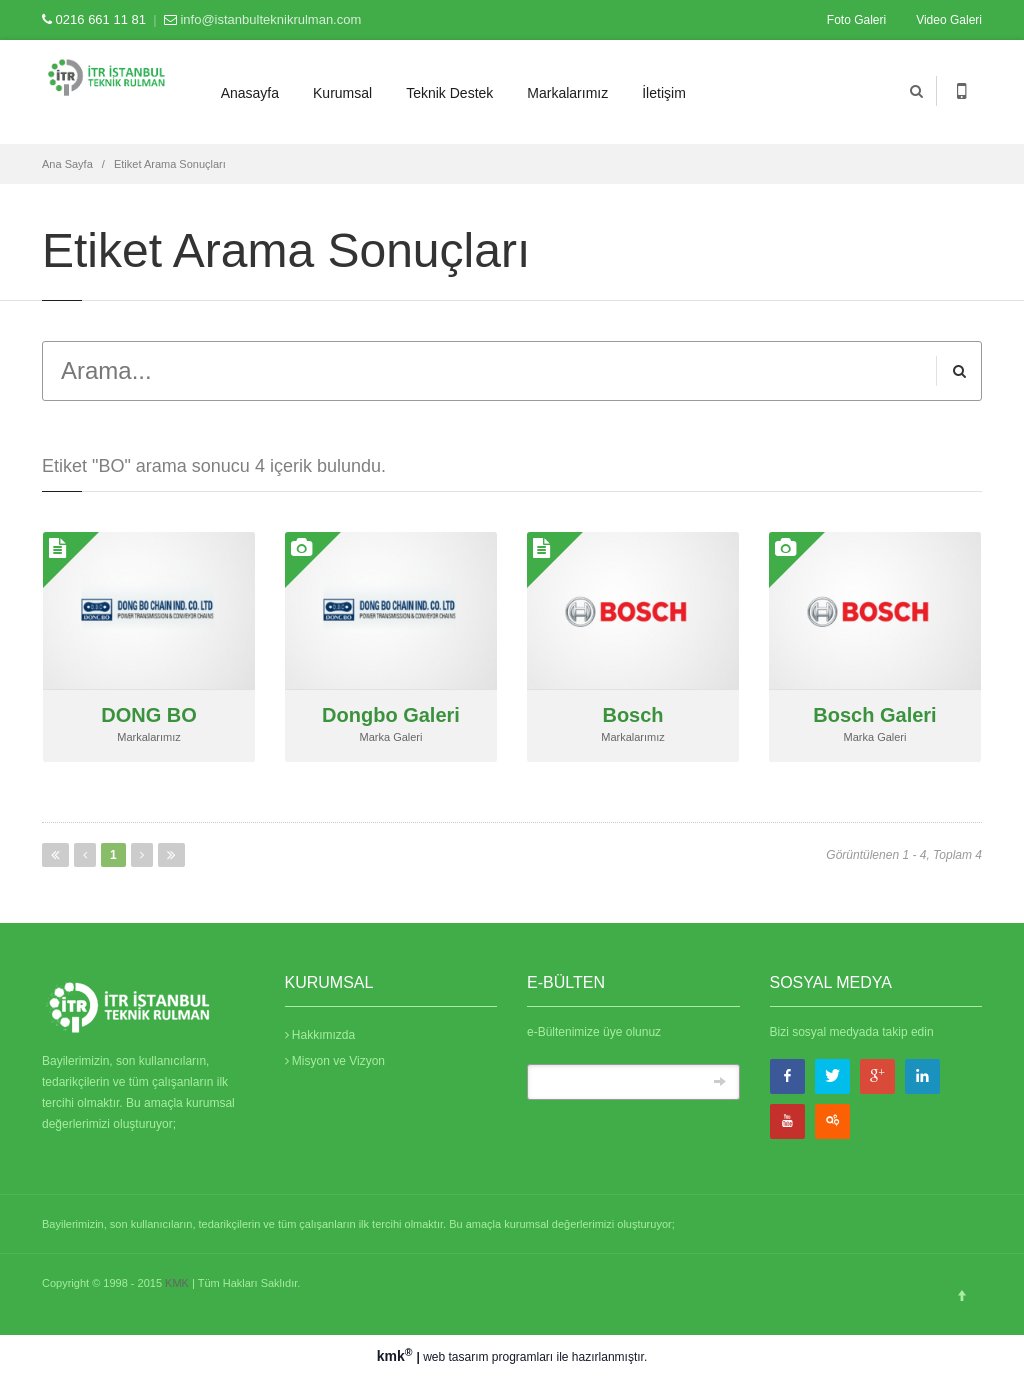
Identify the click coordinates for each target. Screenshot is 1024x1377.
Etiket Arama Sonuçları (170, 164)
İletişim (664, 93)
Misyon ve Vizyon (335, 1061)
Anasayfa (250, 93)
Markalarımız (567, 93)
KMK (177, 1283)
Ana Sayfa (67, 164)
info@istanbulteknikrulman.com (270, 19)
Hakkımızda (320, 1035)
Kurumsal (342, 93)
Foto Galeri (856, 20)
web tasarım (455, 1357)
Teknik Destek (449, 93)
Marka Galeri (391, 737)
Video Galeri (949, 20)
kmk (397, 1356)
